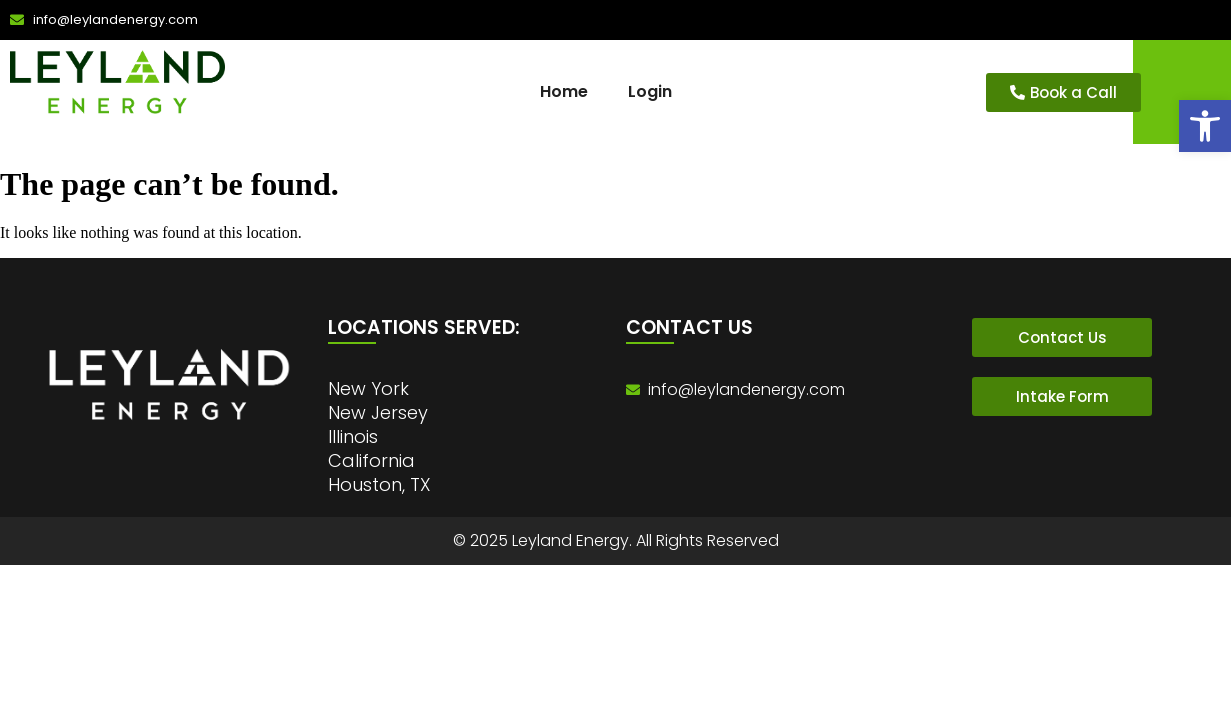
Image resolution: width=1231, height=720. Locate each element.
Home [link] (564, 91)
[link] (1205, 126)
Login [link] (650, 91)
